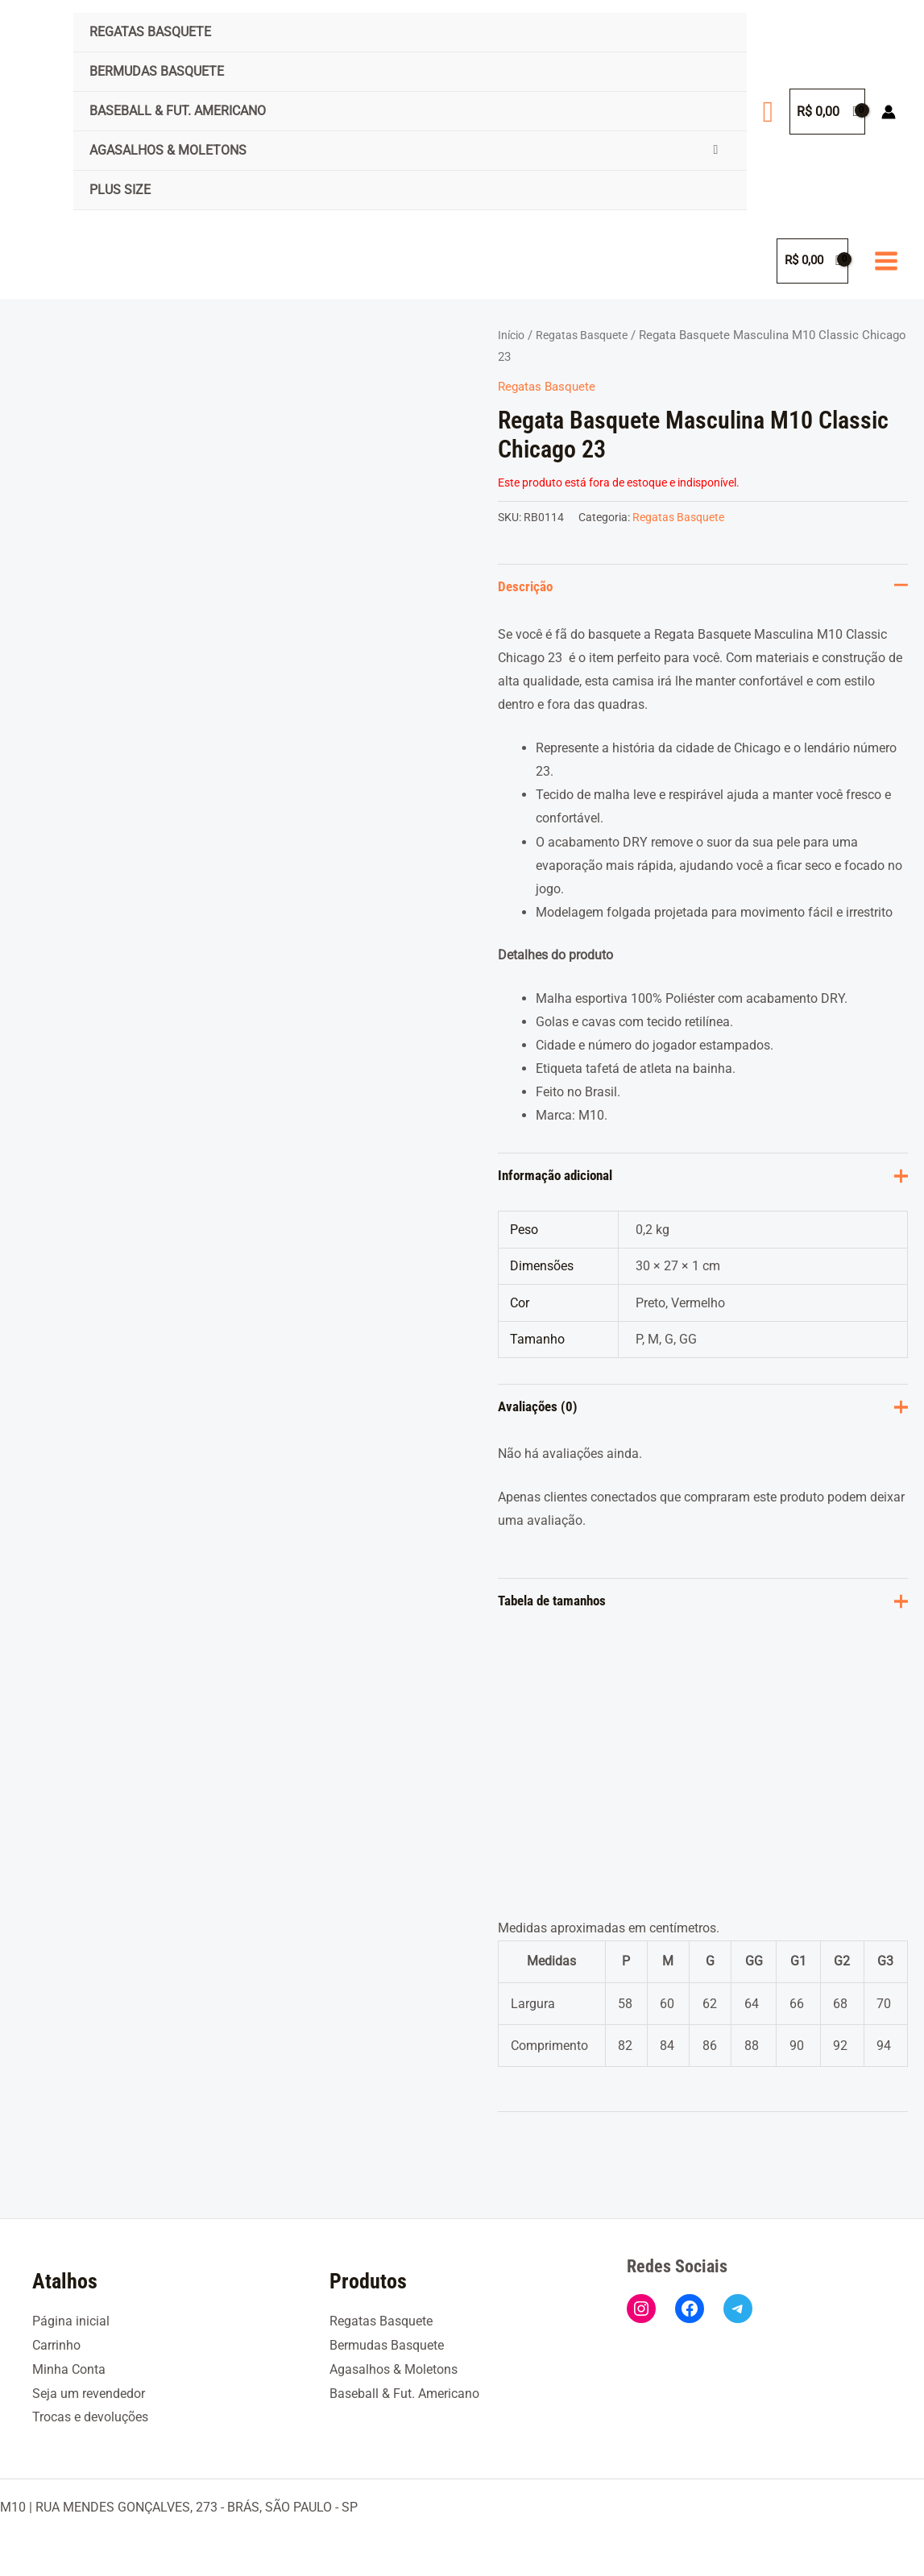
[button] (768, 112)
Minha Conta (69, 2369)
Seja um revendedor (88, 2393)
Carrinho (56, 2345)
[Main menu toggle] (886, 261)
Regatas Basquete (150, 31)
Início (513, 335)
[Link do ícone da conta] (888, 112)
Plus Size (120, 189)
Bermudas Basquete (156, 71)
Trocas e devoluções (90, 2417)
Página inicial (71, 2322)
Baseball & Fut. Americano (177, 110)
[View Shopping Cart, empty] (827, 112)
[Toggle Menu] (716, 149)
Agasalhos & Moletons (168, 150)
